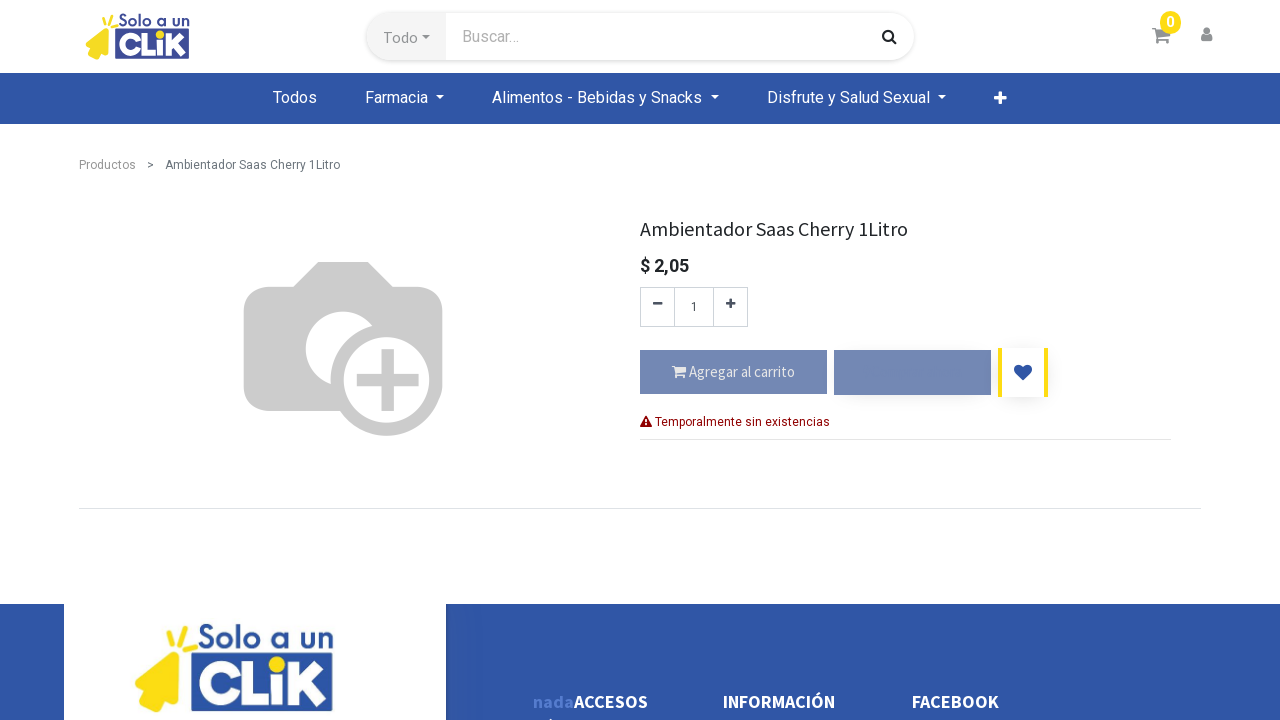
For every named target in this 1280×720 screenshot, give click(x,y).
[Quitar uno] (657, 307)
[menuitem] (295, 98)
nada (553, 701)
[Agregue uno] (730, 307)
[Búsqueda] (889, 36)
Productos (107, 165)
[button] (406, 37)
